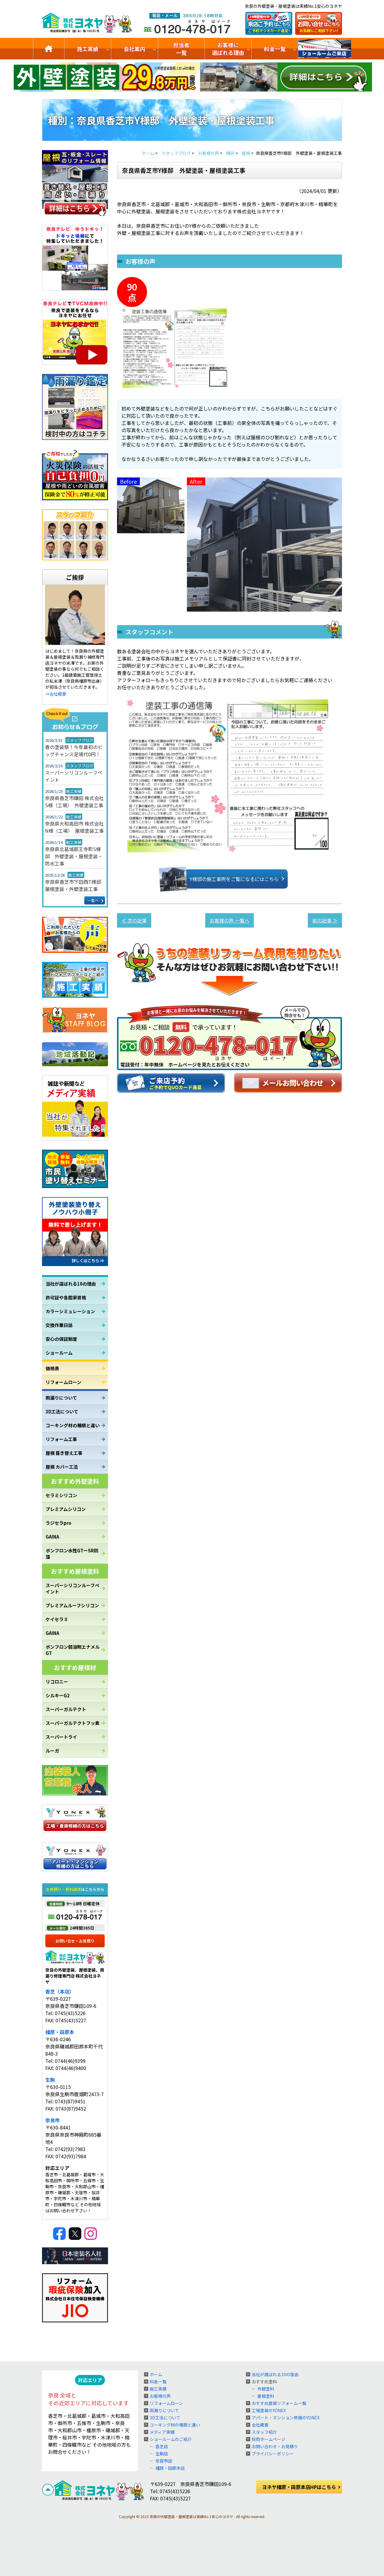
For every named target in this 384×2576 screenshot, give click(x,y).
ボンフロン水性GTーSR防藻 (72, 1553)
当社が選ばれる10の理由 (71, 1283)
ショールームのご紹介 (324, 48)
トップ (48, 48)
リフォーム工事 (61, 1439)
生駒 (50, 2079)
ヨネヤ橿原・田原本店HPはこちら (299, 2486)
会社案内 (134, 49)
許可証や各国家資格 (66, 1297)
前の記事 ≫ (325, 920)
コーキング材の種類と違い (73, 1425)
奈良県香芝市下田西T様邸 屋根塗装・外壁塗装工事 (75, 885)
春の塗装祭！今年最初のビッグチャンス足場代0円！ (74, 750)
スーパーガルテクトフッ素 (73, 1723)
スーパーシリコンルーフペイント (73, 776)
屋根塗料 (265, 2396)
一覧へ (93, 900)
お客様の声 (160, 2396)
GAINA (52, 1536)
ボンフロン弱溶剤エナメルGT (73, 1650)
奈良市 (52, 2120)
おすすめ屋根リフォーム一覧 (279, 2403)
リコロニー (57, 1681)
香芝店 (161, 2446)
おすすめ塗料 (264, 2382)
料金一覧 (275, 49)
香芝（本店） (59, 1991)
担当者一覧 (181, 48)
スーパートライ (61, 1737)
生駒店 (161, 2454)
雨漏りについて (61, 1398)
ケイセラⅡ (57, 1619)
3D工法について (62, 1411)
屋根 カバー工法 (62, 1467)
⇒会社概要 (55, 694)
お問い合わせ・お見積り (275, 2446)
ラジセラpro (58, 1523)
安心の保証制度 (61, 1339)
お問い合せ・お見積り (75, 1941)
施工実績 (87, 49)
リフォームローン (63, 1382)
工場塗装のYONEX (269, 2410)
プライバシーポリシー (273, 2454)
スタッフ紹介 (264, 2432)
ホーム (156, 2374)
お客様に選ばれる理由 (228, 48)
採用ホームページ (268, 2439)
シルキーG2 (58, 1695)
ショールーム (59, 1353)
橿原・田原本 (59, 2032)
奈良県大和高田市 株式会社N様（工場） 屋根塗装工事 (74, 827)
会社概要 (260, 2425)
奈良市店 (163, 2461)
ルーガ (52, 1750)
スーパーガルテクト (66, 1709)
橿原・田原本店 (170, 2468)
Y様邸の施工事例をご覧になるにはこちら (225, 879)
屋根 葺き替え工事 (64, 1453)
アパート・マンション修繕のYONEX (286, 2418)
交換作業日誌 (59, 1325)
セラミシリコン (61, 1495)
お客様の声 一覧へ (229, 920)
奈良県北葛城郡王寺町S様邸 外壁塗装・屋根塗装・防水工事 (74, 856)
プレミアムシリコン (66, 1509)
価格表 (52, 1368)
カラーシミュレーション (70, 1311)
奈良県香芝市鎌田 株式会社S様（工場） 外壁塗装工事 (74, 801)
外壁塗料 (265, 2389)
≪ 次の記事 (134, 920)
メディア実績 (162, 2432)
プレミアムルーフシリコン (72, 1605)
